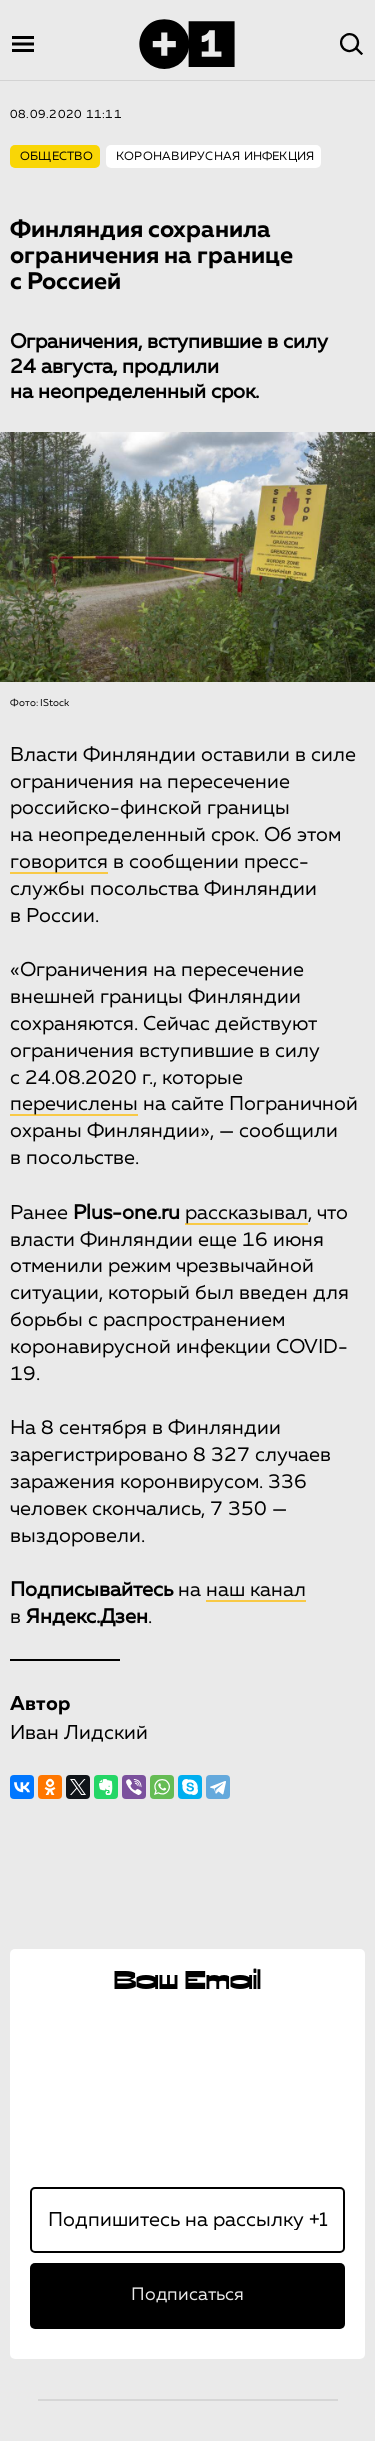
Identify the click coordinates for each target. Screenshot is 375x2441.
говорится (59, 862)
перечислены (74, 1104)
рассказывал (246, 1213)
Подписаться (187, 2295)
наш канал (256, 1590)
